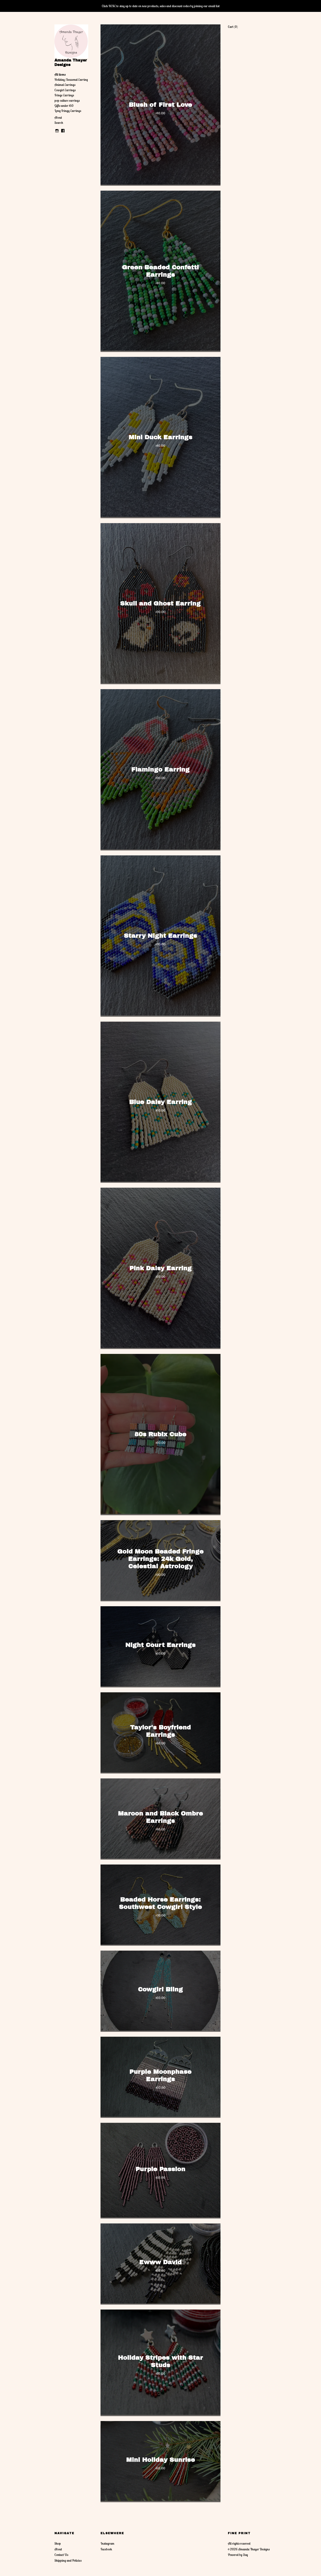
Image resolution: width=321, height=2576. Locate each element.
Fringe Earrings (64, 95)
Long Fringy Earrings (67, 111)
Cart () (233, 27)
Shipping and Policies (67, 2560)
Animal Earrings (64, 85)
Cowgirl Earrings (65, 90)
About (58, 117)
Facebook (106, 2549)
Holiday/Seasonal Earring (71, 79)
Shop (57, 2543)
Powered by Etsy (238, 2555)
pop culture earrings (67, 100)
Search (58, 123)
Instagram (107, 2543)
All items (60, 74)
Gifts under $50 (63, 106)
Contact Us (61, 2555)
